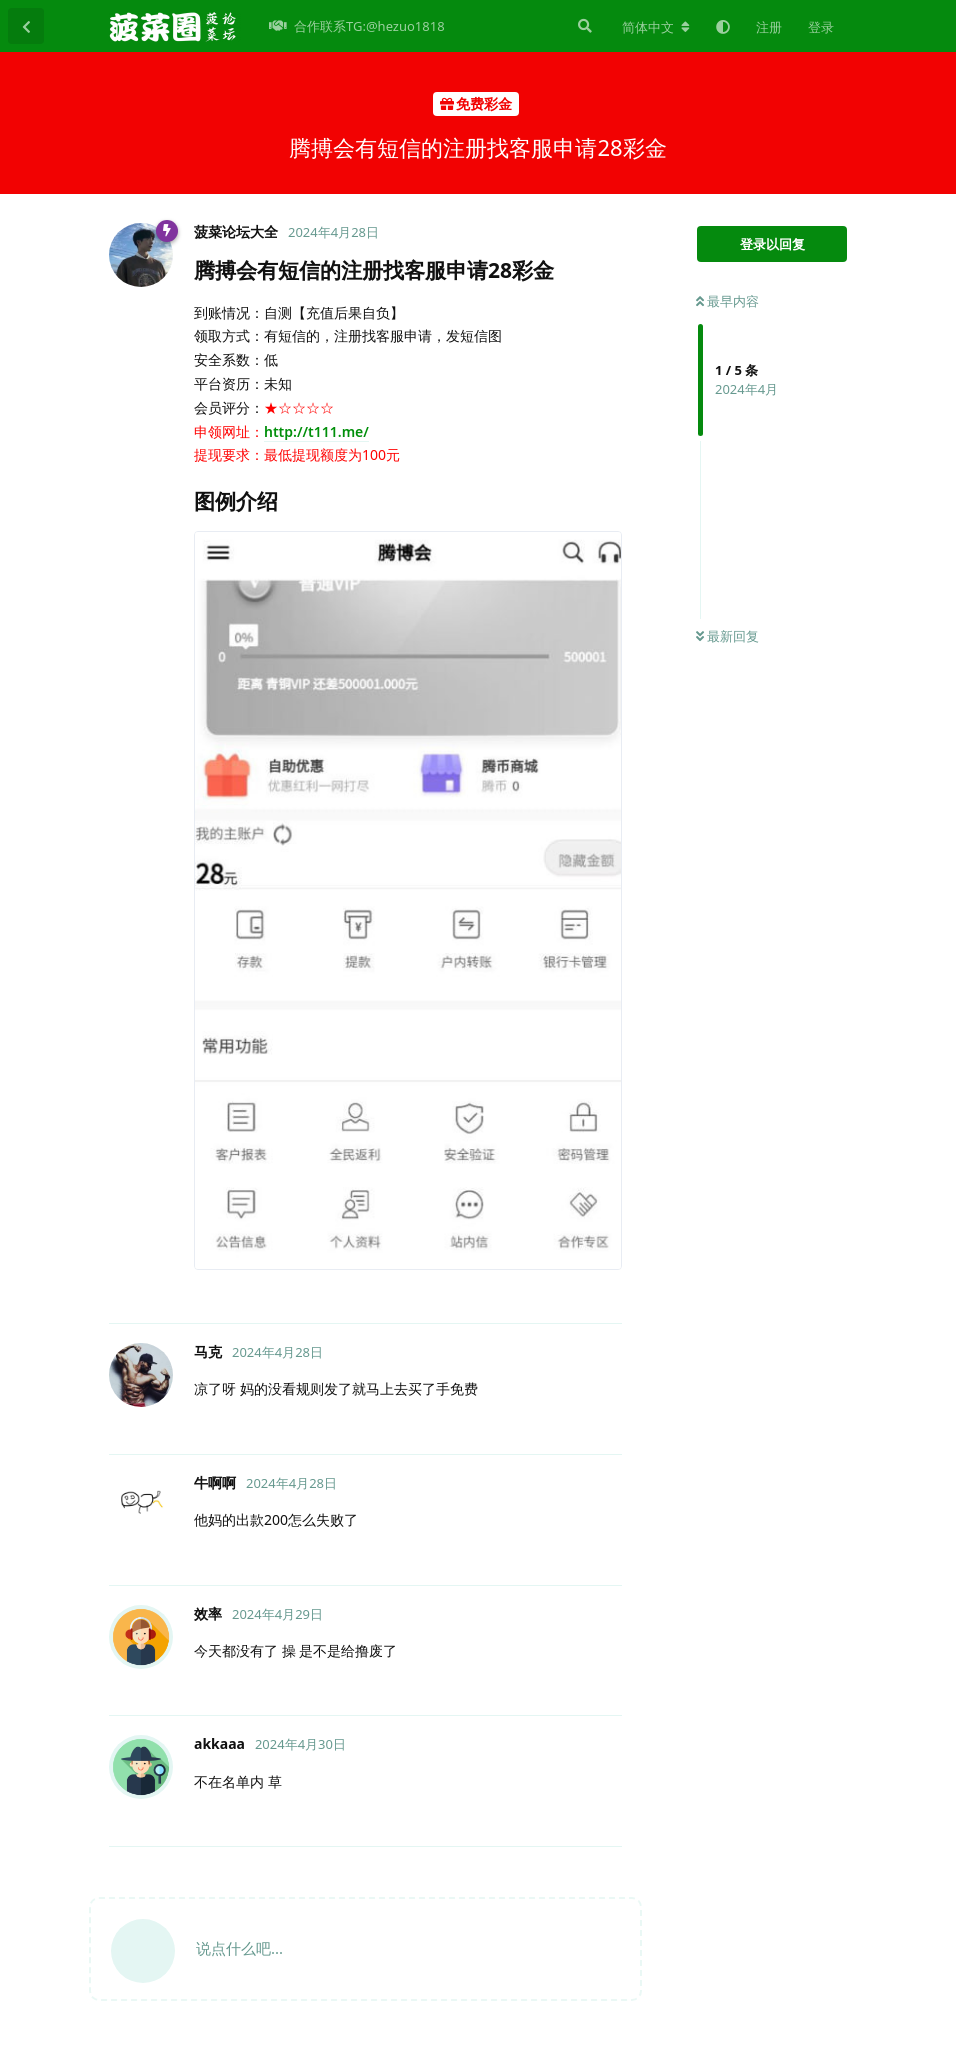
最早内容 (727, 301)
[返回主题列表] (26, 26)
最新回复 (727, 636)
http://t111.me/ (316, 431)
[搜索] (583, 26)
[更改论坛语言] (656, 27)
